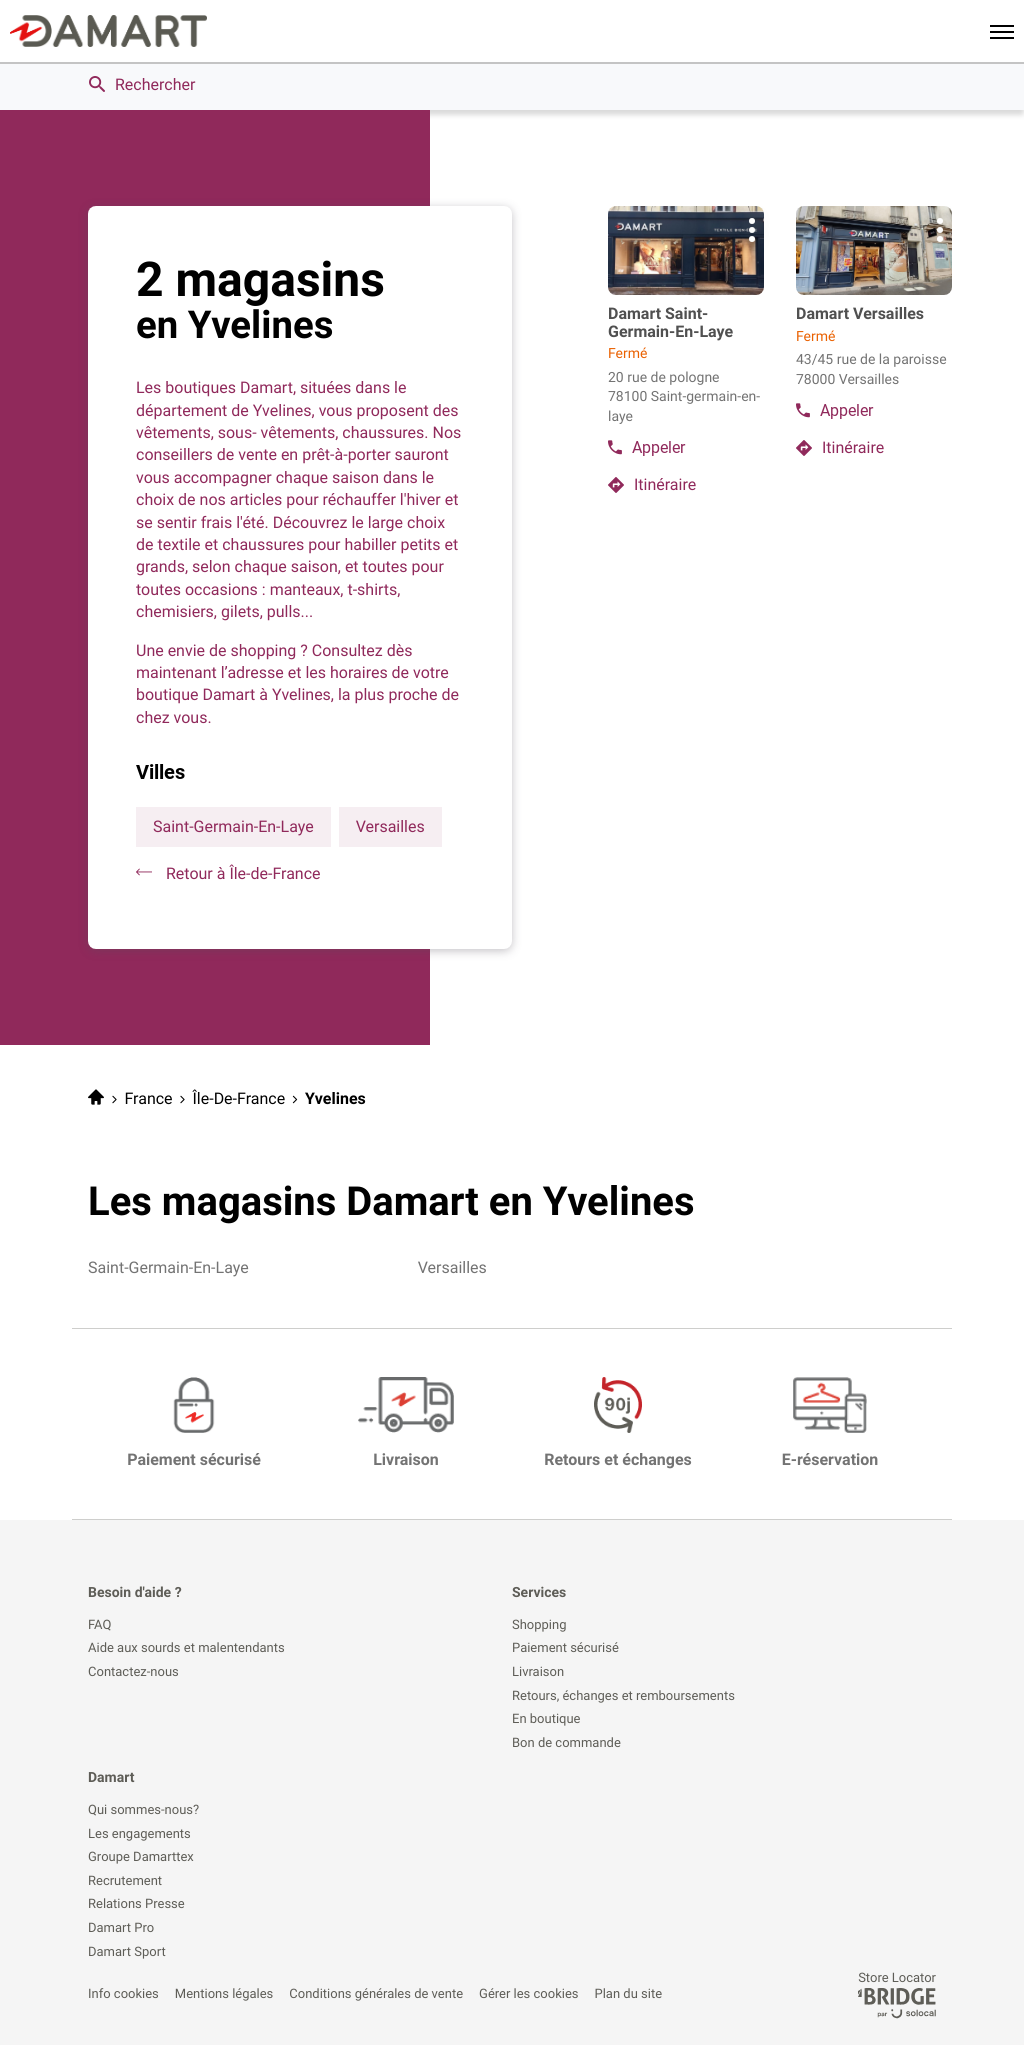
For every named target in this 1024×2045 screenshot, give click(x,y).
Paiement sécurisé (565, 1649)
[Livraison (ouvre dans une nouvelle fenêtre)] (406, 1424)
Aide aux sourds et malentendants (186, 1649)
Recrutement (125, 1882)
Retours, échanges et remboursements (623, 1697)
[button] (1002, 31)
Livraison (538, 1673)
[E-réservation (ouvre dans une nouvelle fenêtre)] (830, 1424)
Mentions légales (224, 1994)
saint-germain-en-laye (233, 826)
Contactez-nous (133, 1673)
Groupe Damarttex (141, 1858)
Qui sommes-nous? (143, 1811)
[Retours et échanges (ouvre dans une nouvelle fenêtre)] (618, 1424)
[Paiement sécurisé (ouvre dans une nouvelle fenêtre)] (194, 1424)
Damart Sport (127, 1953)
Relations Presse (136, 1905)
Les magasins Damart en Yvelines (391, 1201)
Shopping (539, 1626)
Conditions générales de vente (376, 1994)
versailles (390, 826)
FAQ (99, 1626)
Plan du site (629, 1994)
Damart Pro (121, 1929)
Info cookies (123, 1994)
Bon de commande (566, 1744)
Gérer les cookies (528, 1994)
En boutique (546, 1720)
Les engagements (139, 1835)
